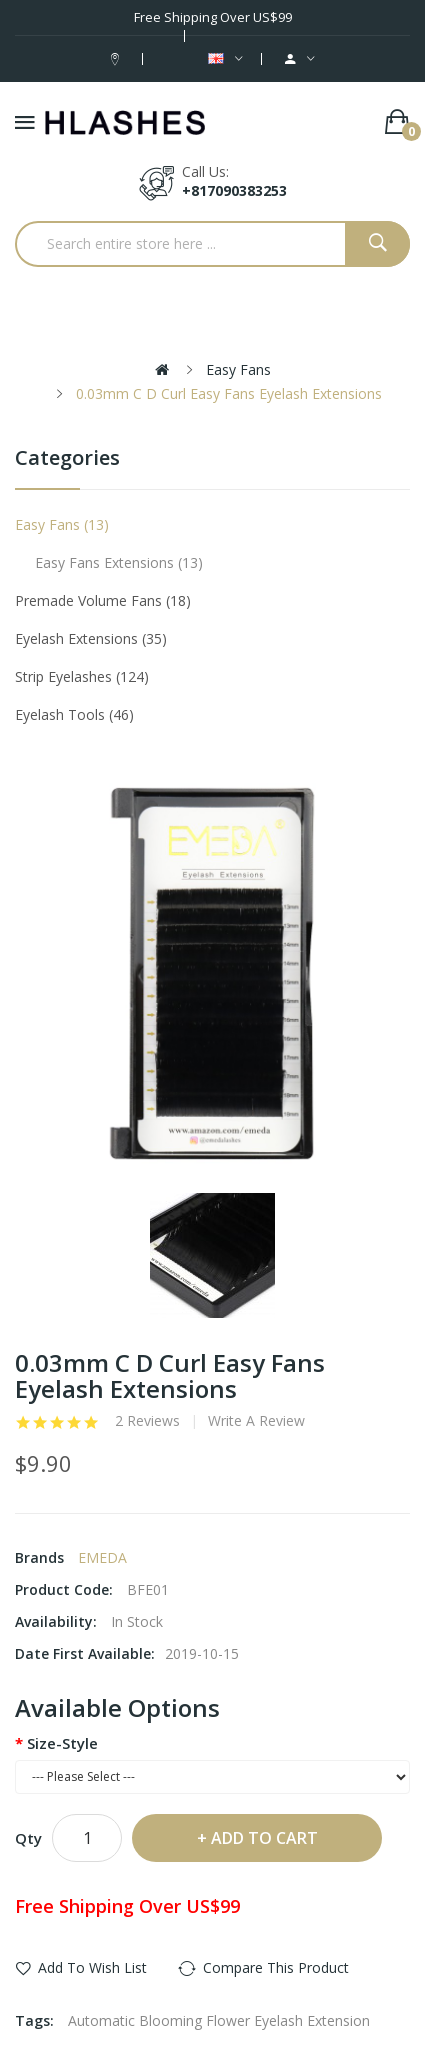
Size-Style (62, 1743)
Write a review (256, 1421)
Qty (28, 1838)
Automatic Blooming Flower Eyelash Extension (219, 2020)
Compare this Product (276, 1967)
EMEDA (102, 1557)
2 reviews (147, 1421)
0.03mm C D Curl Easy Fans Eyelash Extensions (229, 393)
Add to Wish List (92, 1967)
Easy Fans (238, 369)
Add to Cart (264, 1838)
